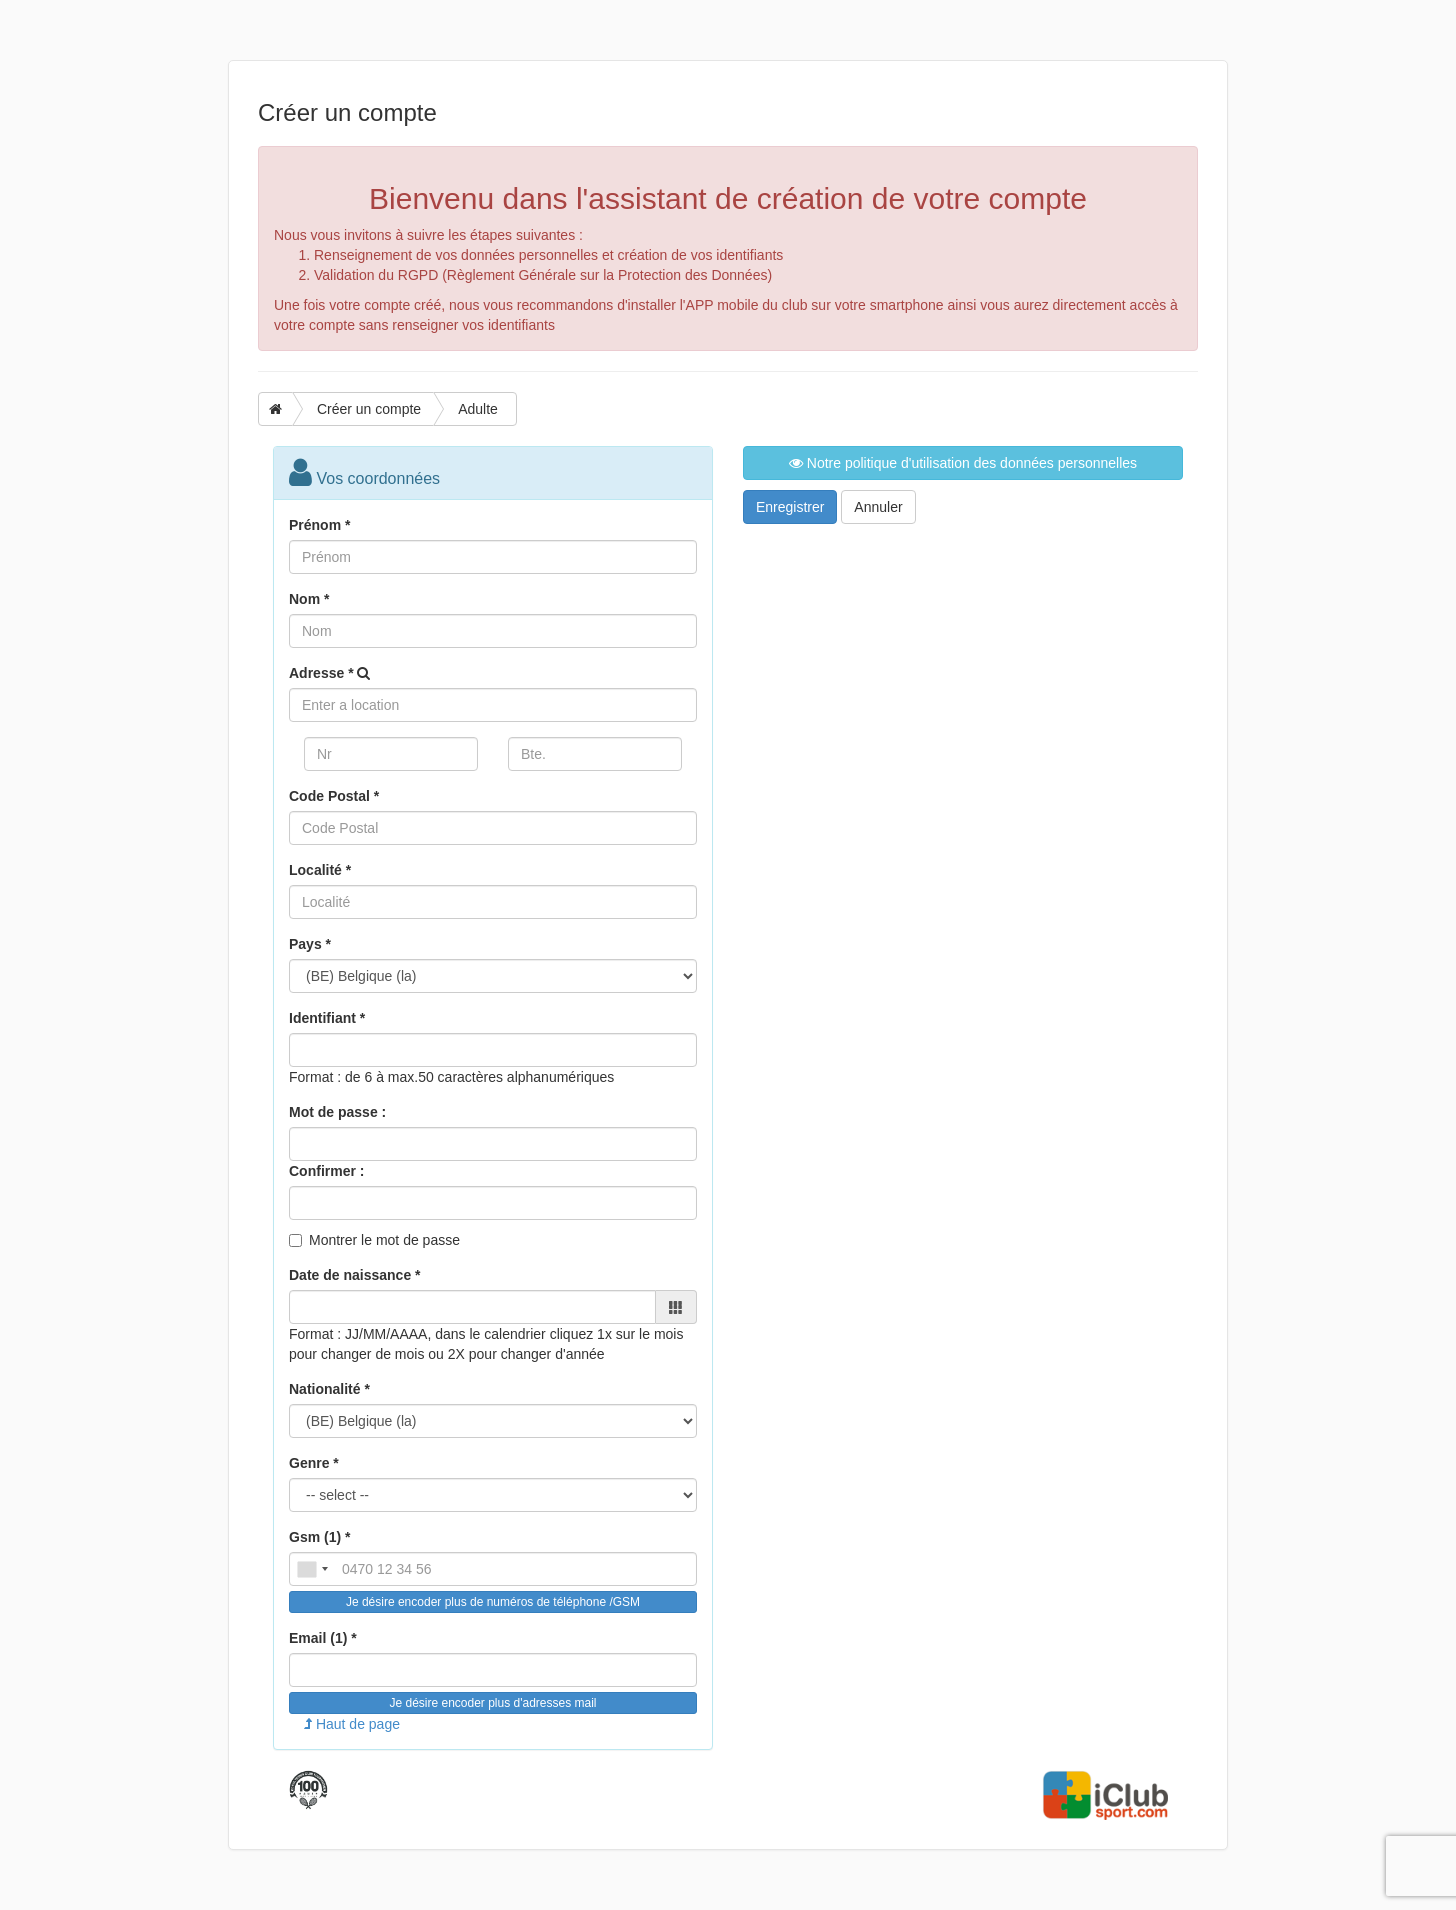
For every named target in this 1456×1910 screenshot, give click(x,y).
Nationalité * (329, 1389)
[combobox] (312, 1569)
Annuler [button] (878, 507)
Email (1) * (323, 1638)
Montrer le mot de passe (384, 1240)
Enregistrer (790, 507)
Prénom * (319, 525)
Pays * (310, 944)
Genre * (314, 1463)
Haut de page (352, 1724)
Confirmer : (326, 1171)
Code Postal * (334, 796)
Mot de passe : (337, 1112)
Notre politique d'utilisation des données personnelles (963, 463)
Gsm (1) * (319, 1537)
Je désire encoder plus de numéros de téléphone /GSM (493, 1602)
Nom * (309, 599)
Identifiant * (327, 1018)
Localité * (320, 870)
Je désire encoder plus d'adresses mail (492, 1703)
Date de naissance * (355, 1275)
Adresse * (321, 673)
